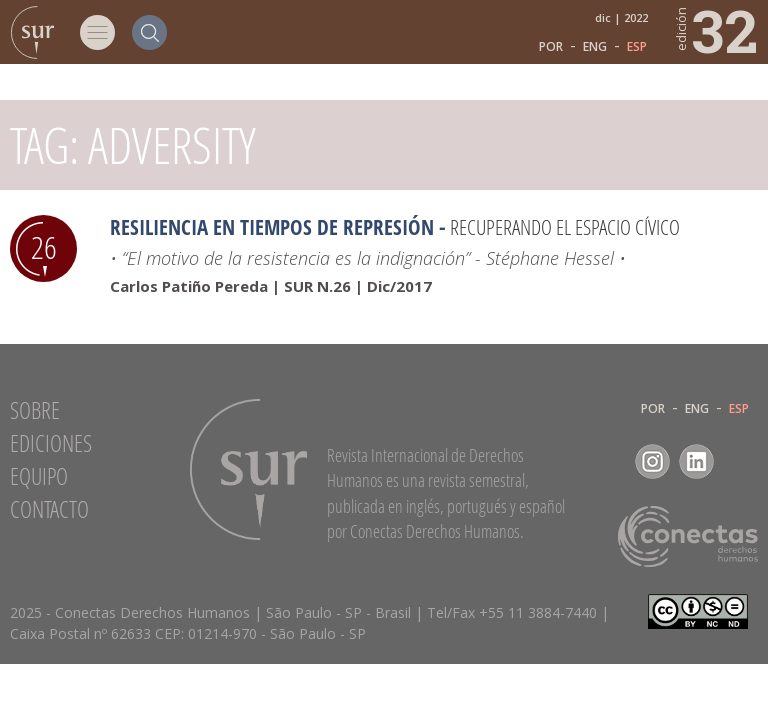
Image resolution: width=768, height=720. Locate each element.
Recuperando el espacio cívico (565, 227)
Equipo (39, 476)
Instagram (652, 461)
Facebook (608, 461)
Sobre (35, 410)
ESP (637, 47)
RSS (740, 461)
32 (715, 30)
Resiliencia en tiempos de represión (272, 227)
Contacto (49, 509)
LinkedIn (696, 461)
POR (551, 47)
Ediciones (51, 443)
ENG (595, 47)
